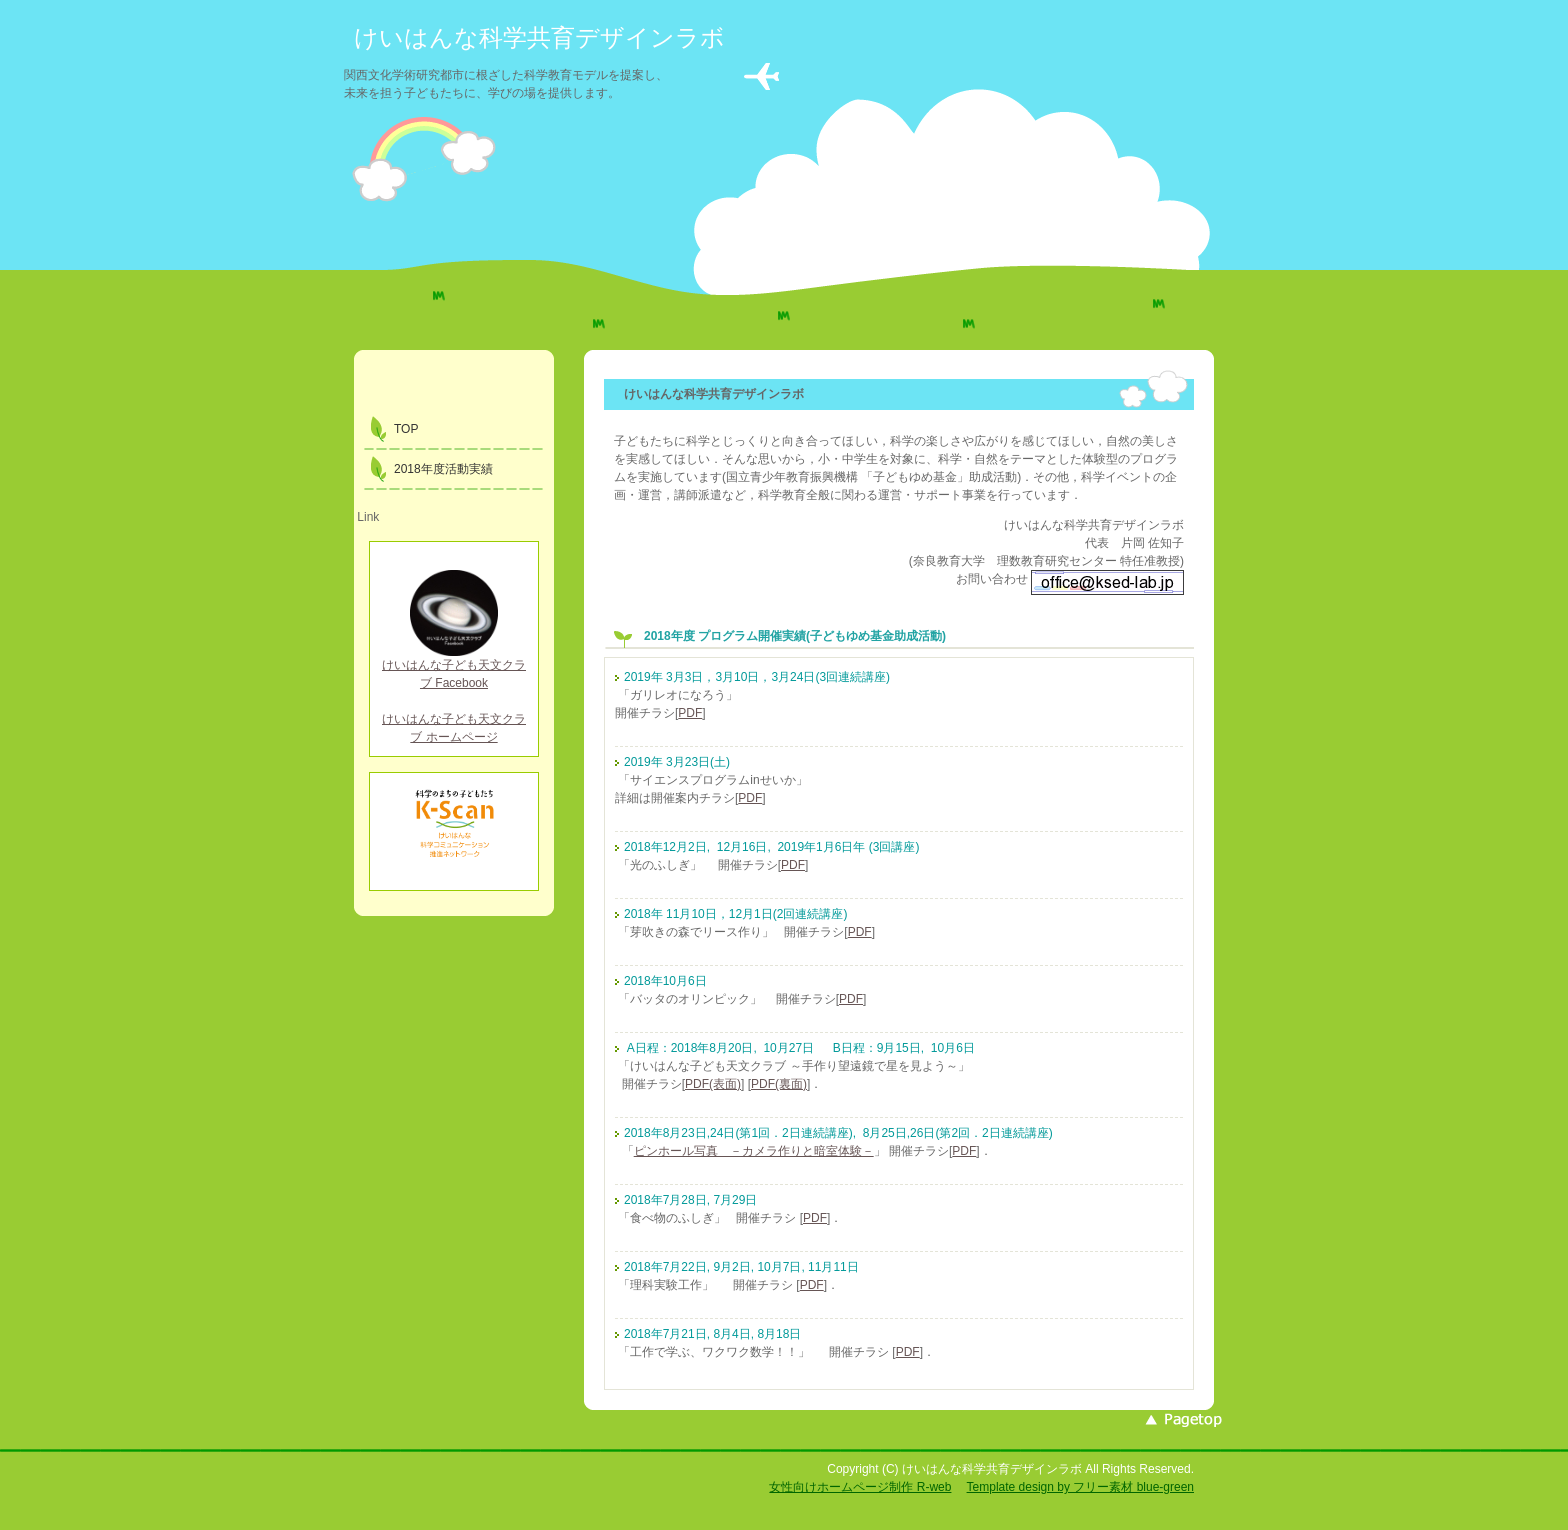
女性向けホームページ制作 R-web (860, 1487)
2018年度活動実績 (443, 469)
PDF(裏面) (779, 1084)
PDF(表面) (713, 1084)
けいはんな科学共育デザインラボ (539, 37)
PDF (690, 713)
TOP (406, 429)
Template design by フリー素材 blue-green (1080, 1487)
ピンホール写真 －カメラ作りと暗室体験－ (754, 1151)
